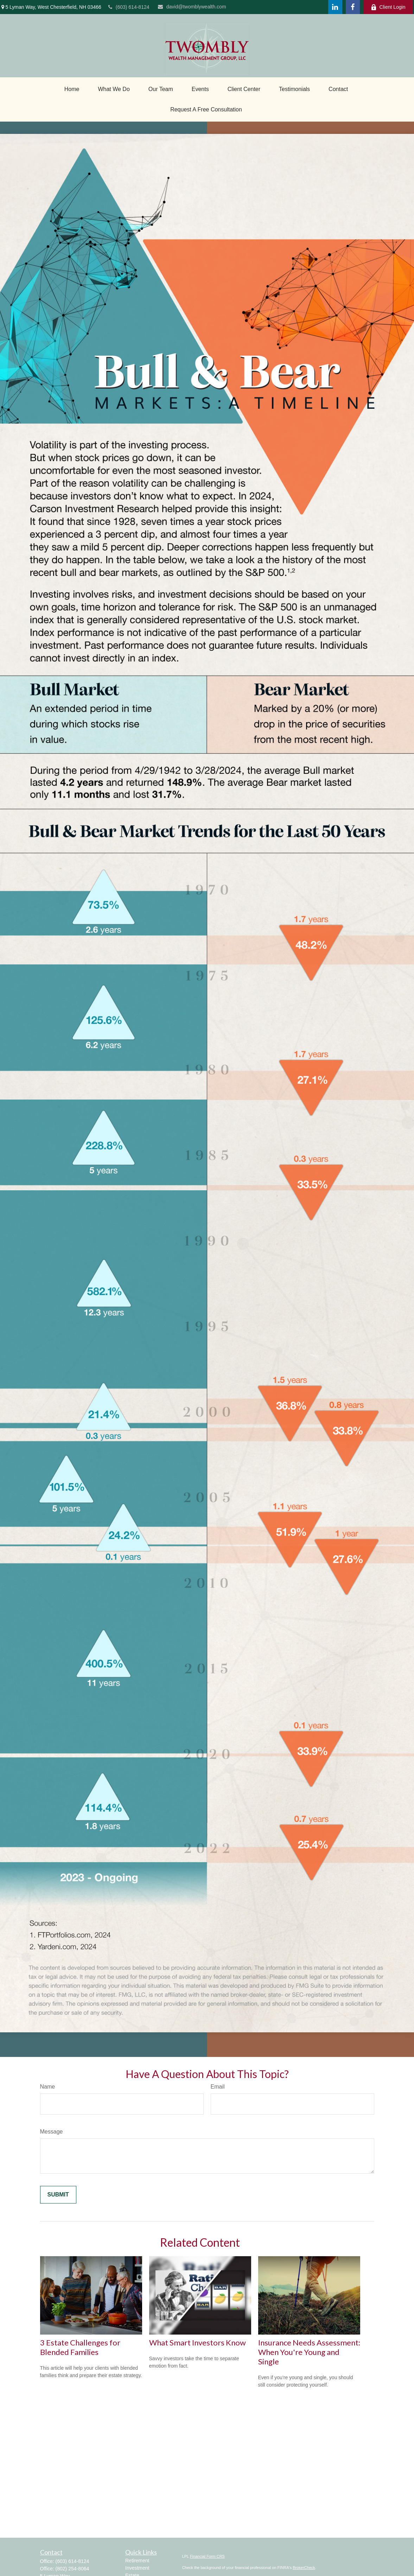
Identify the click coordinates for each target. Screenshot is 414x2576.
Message (51, 2132)
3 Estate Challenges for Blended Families (80, 2347)
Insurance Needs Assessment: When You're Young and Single (309, 2352)
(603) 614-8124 (128, 7)
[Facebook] (353, 7)
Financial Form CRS (207, 2556)
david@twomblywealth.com (192, 6)
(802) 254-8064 (72, 2568)
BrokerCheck (304, 2567)
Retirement (137, 2560)
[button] (72, 89)
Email (218, 2087)
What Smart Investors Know (197, 2342)
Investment (137, 2568)
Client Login (388, 7)
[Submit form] (58, 2194)
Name (47, 2087)
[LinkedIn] (335, 7)
